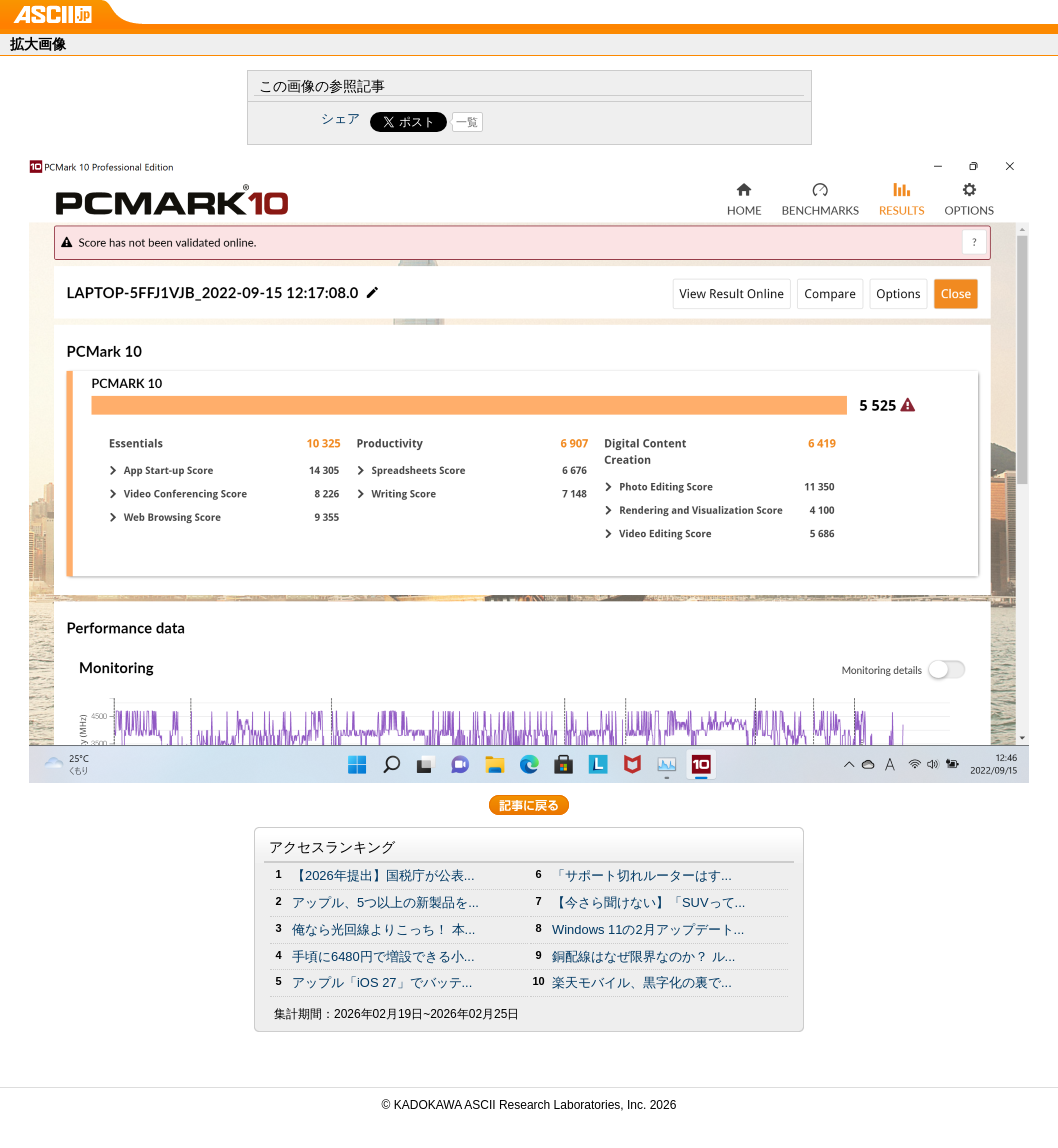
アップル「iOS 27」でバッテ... (382, 982)
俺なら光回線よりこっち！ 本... (383, 929)
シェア (340, 118)
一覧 (467, 122)
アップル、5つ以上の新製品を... (385, 902)
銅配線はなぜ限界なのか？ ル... (643, 956)
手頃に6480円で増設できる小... (383, 956)
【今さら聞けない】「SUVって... (648, 902)
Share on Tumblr (603, 122)
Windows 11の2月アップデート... (648, 929)
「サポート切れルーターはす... (642, 875)
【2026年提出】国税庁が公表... (383, 875)
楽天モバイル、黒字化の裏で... (642, 982)
